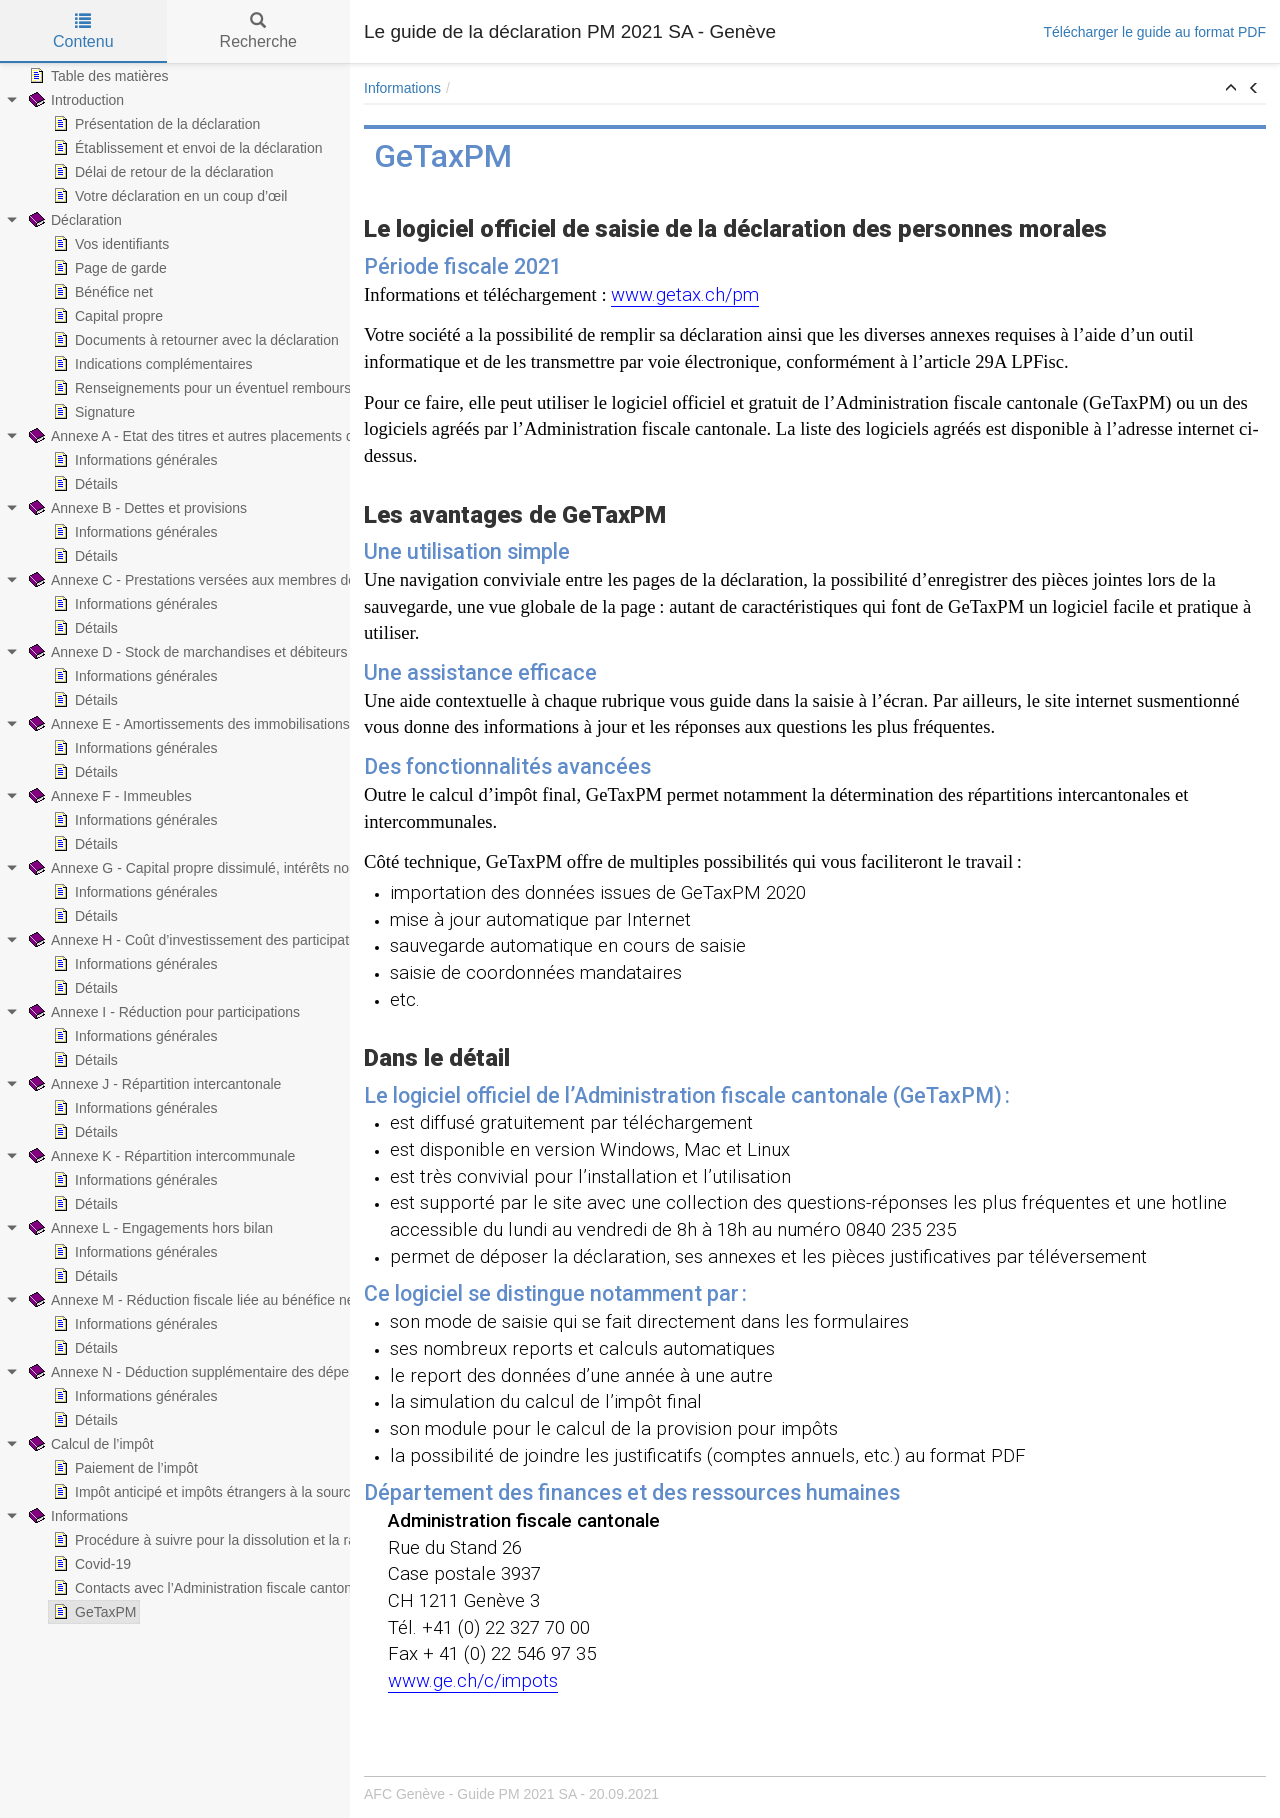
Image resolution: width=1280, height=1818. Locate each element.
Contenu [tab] (83, 31)
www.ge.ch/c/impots (473, 1681)
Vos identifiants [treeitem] (109, 244)
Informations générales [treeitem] (133, 460)
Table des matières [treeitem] (97, 76)
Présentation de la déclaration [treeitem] (154, 124)
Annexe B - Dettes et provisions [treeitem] (136, 508)
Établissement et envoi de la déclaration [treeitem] (185, 148)
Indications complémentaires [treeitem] (150, 364)
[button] (1231, 89)
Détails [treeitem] (83, 484)
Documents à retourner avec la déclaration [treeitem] (194, 340)
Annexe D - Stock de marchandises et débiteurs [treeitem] (186, 652)
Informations (402, 88)
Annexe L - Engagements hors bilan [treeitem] (149, 1228)
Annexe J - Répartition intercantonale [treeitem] (153, 1084)
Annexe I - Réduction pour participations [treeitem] (162, 1012)
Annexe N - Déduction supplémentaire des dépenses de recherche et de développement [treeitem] (312, 1372)
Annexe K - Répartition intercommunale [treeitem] (160, 1156)
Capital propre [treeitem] (106, 316)
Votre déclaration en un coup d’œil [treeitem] (168, 196)
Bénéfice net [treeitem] (101, 292)
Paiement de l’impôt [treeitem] (123, 1468)
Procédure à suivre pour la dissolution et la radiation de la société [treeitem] (264, 1540)
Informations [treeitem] (76, 1516)
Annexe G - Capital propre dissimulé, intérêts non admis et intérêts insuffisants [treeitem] (281, 868)
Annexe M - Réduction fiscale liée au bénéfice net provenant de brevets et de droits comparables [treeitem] (338, 1300)
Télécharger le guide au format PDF (1154, 32)
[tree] (175, 844)
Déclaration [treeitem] (73, 220)
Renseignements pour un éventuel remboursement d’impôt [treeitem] (244, 388)
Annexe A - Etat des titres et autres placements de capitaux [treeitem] (221, 436)
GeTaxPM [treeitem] (92, 1612)
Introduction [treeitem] (74, 100)
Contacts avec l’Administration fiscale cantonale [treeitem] (210, 1588)
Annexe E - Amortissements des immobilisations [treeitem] (187, 724)
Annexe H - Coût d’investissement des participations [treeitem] (200, 940)
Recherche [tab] (258, 31)
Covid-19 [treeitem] (90, 1564)
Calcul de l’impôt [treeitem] (89, 1444)
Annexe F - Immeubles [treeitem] (108, 796)
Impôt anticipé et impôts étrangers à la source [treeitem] (203, 1492)
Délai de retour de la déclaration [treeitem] (161, 172)
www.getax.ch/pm (685, 295)
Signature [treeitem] (92, 412)
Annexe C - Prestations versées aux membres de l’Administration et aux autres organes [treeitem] (309, 580)
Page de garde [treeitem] (108, 268)
